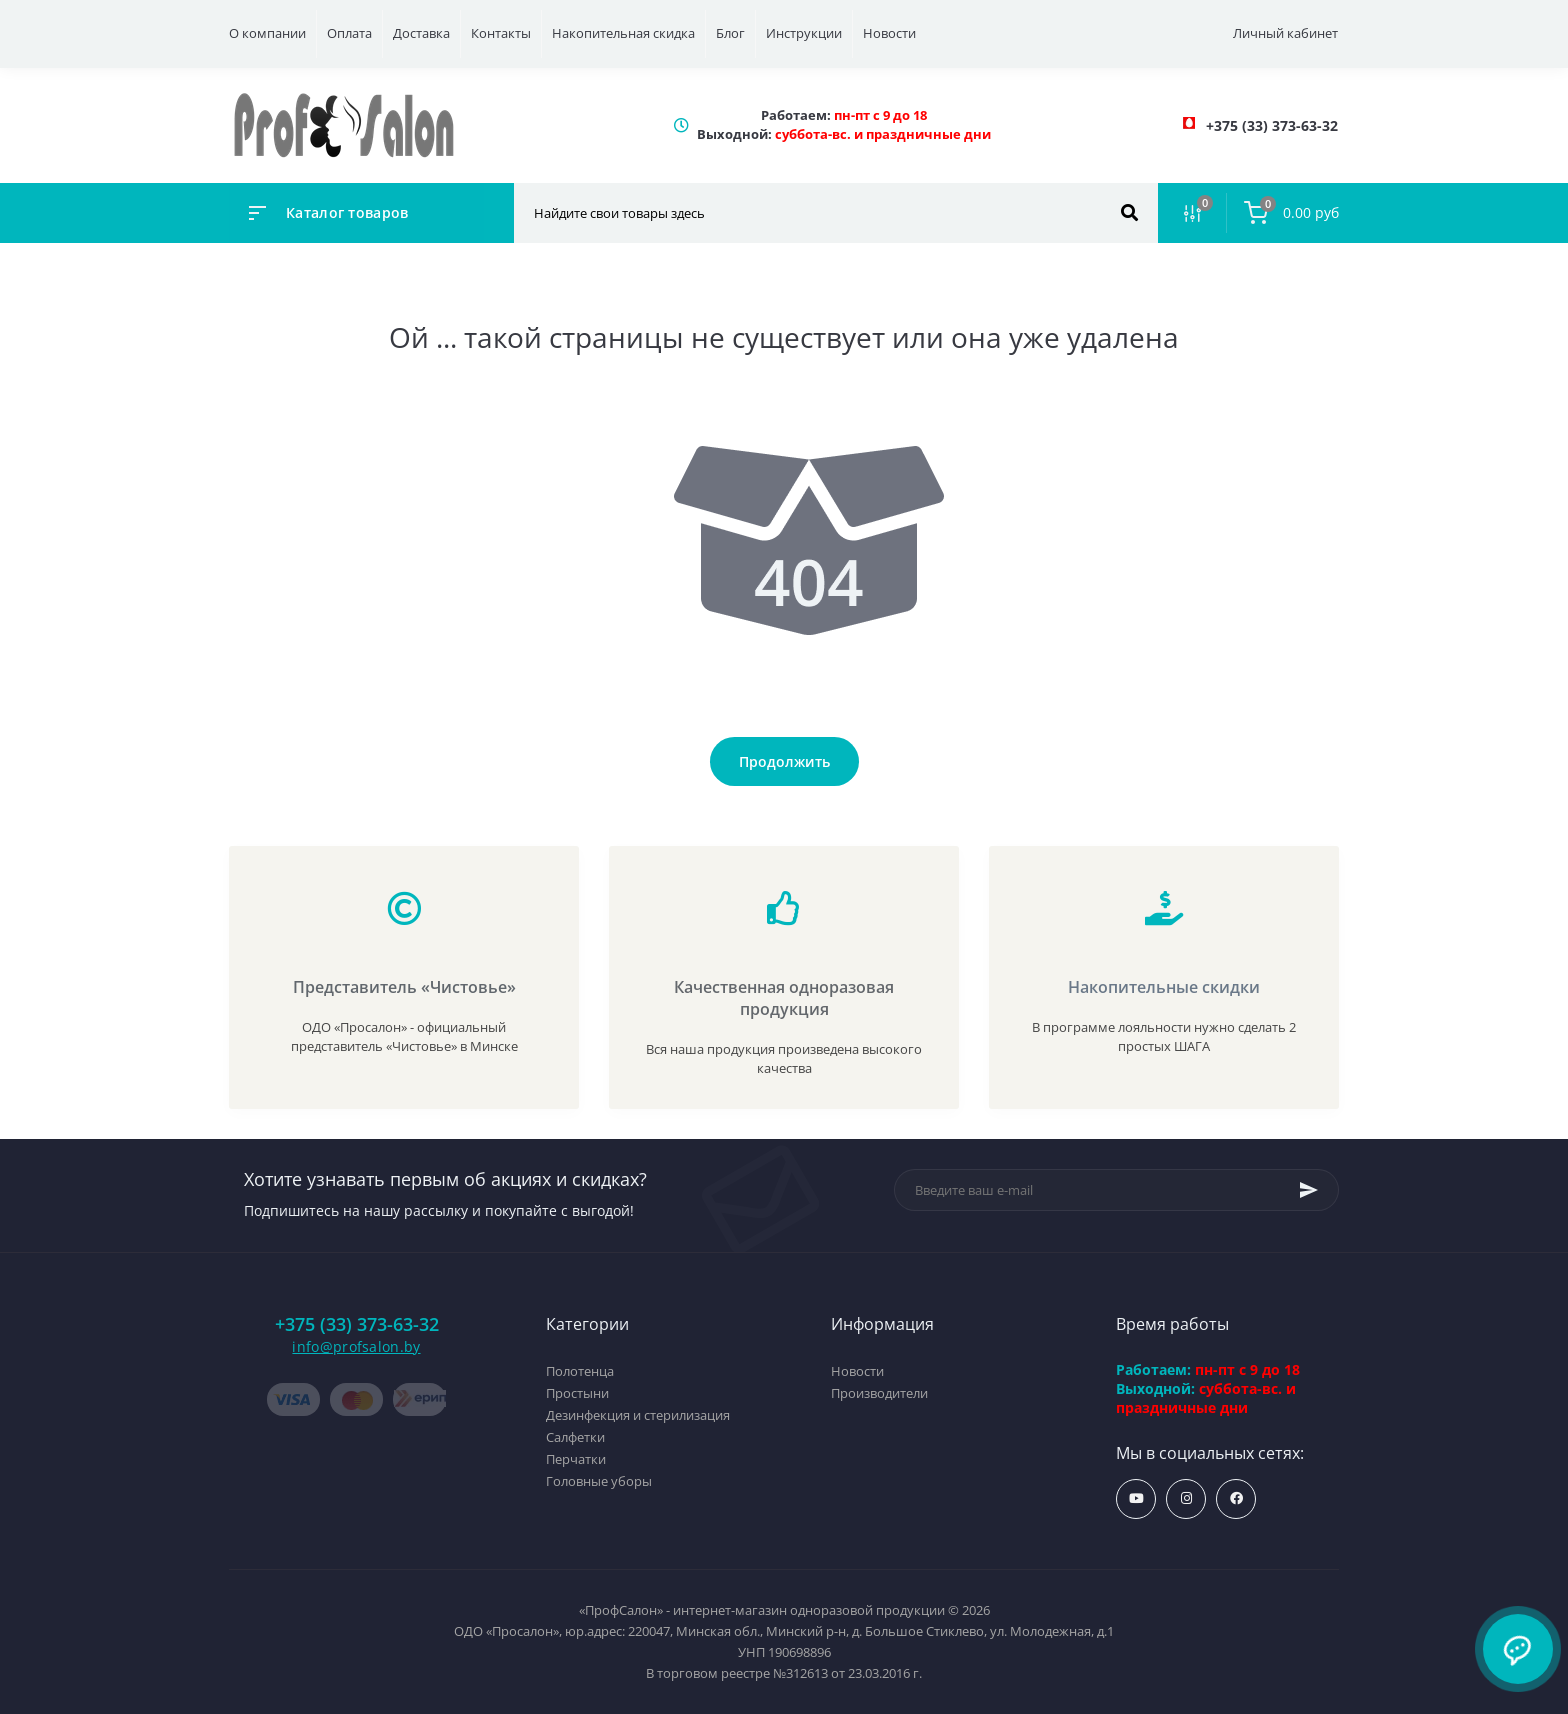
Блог (730, 33)
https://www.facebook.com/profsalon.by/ (1236, 1498)
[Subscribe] (1309, 1190)
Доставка (421, 33)
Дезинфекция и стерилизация (638, 1415)
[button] (1272, 125)
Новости (889, 33)
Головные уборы (599, 1481)
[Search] (1129, 213)
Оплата (349, 33)
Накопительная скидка (623, 33)
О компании (267, 33)
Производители (879, 1393)
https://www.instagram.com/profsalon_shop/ (1186, 1498)
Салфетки (575, 1437)
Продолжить (784, 761)
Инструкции (804, 33)
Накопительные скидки (1164, 987)
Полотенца (580, 1371)
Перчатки (576, 1459)
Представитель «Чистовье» (404, 987)
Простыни (577, 1393)
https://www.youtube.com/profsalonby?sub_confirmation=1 (1136, 1498)
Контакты (501, 33)
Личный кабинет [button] (1285, 33)
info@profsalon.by (356, 1346)
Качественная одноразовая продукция (784, 998)
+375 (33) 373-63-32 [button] (357, 1324)
